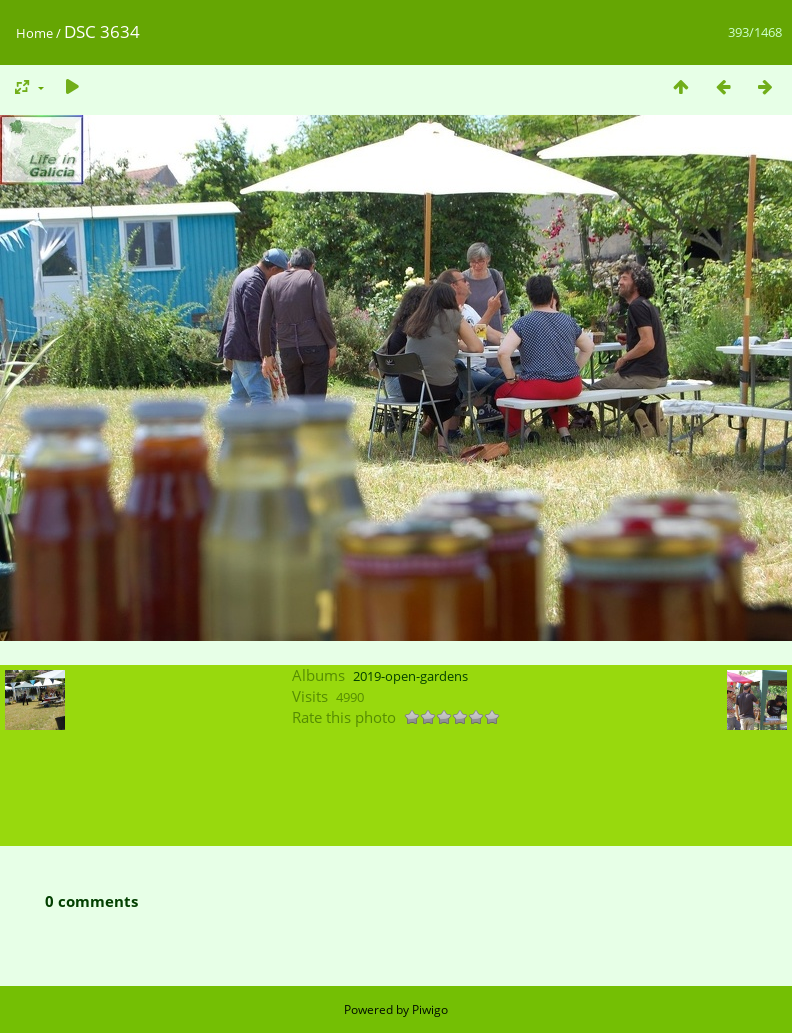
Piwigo (430, 1009)
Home (34, 33)
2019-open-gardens (410, 676)
